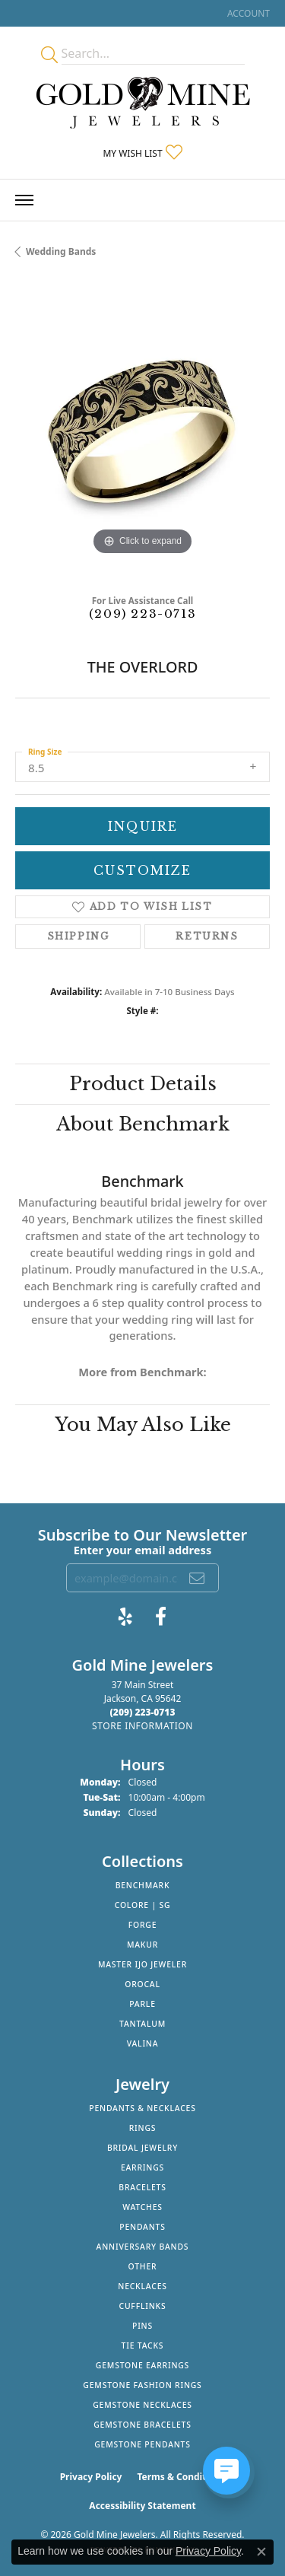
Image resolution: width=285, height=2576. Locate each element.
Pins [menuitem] (142, 2325)
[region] (142, 431)
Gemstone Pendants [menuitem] (142, 2444)
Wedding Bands (61, 251)
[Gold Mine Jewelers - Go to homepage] (143, 103)
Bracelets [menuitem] (142, 2187)
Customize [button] (142, 870)
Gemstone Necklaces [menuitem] (142, 2404)
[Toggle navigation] (24, 200)
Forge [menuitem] (142, 1924)
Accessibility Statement (142, 2505)
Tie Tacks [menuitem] (143, 2345)
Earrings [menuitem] (142, 2167)
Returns (207, 936)
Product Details (143, 1084)
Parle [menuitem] (142, 2004)
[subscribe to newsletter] (197, 1578)
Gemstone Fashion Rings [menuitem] (142, 2385)
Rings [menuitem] (143, 2128)
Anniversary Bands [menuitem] (143, 2246)
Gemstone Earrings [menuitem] (142, 2365)
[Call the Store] (143, 1712)
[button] (247, 13)
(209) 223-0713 (142, 613)
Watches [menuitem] (142, 2207)
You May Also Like (143, 1425)
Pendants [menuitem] (142, 2226)
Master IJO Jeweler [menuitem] (142, 1964)
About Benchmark (143, 1124)
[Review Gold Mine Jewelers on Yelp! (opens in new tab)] (125, 1617)
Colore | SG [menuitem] (143, 1905)
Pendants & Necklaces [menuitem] (142, 2108)
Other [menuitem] (142, 2266)
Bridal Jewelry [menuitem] (142, 2147)
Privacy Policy (91, 2476)
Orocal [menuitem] (142, 1984)
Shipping (78, 936)
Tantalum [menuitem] (142, 2023)
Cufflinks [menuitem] (142, 2306)
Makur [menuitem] (142, 1944)
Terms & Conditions (181, 2476)
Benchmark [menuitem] (143, 1885)
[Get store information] (142, 1725)
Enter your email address (142, 1549)
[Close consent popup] (261, 2551)
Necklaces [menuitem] (142, 2286)
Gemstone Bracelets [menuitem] (142, 2424)
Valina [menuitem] (143, 2043)
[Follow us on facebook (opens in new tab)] (160, 1617)
